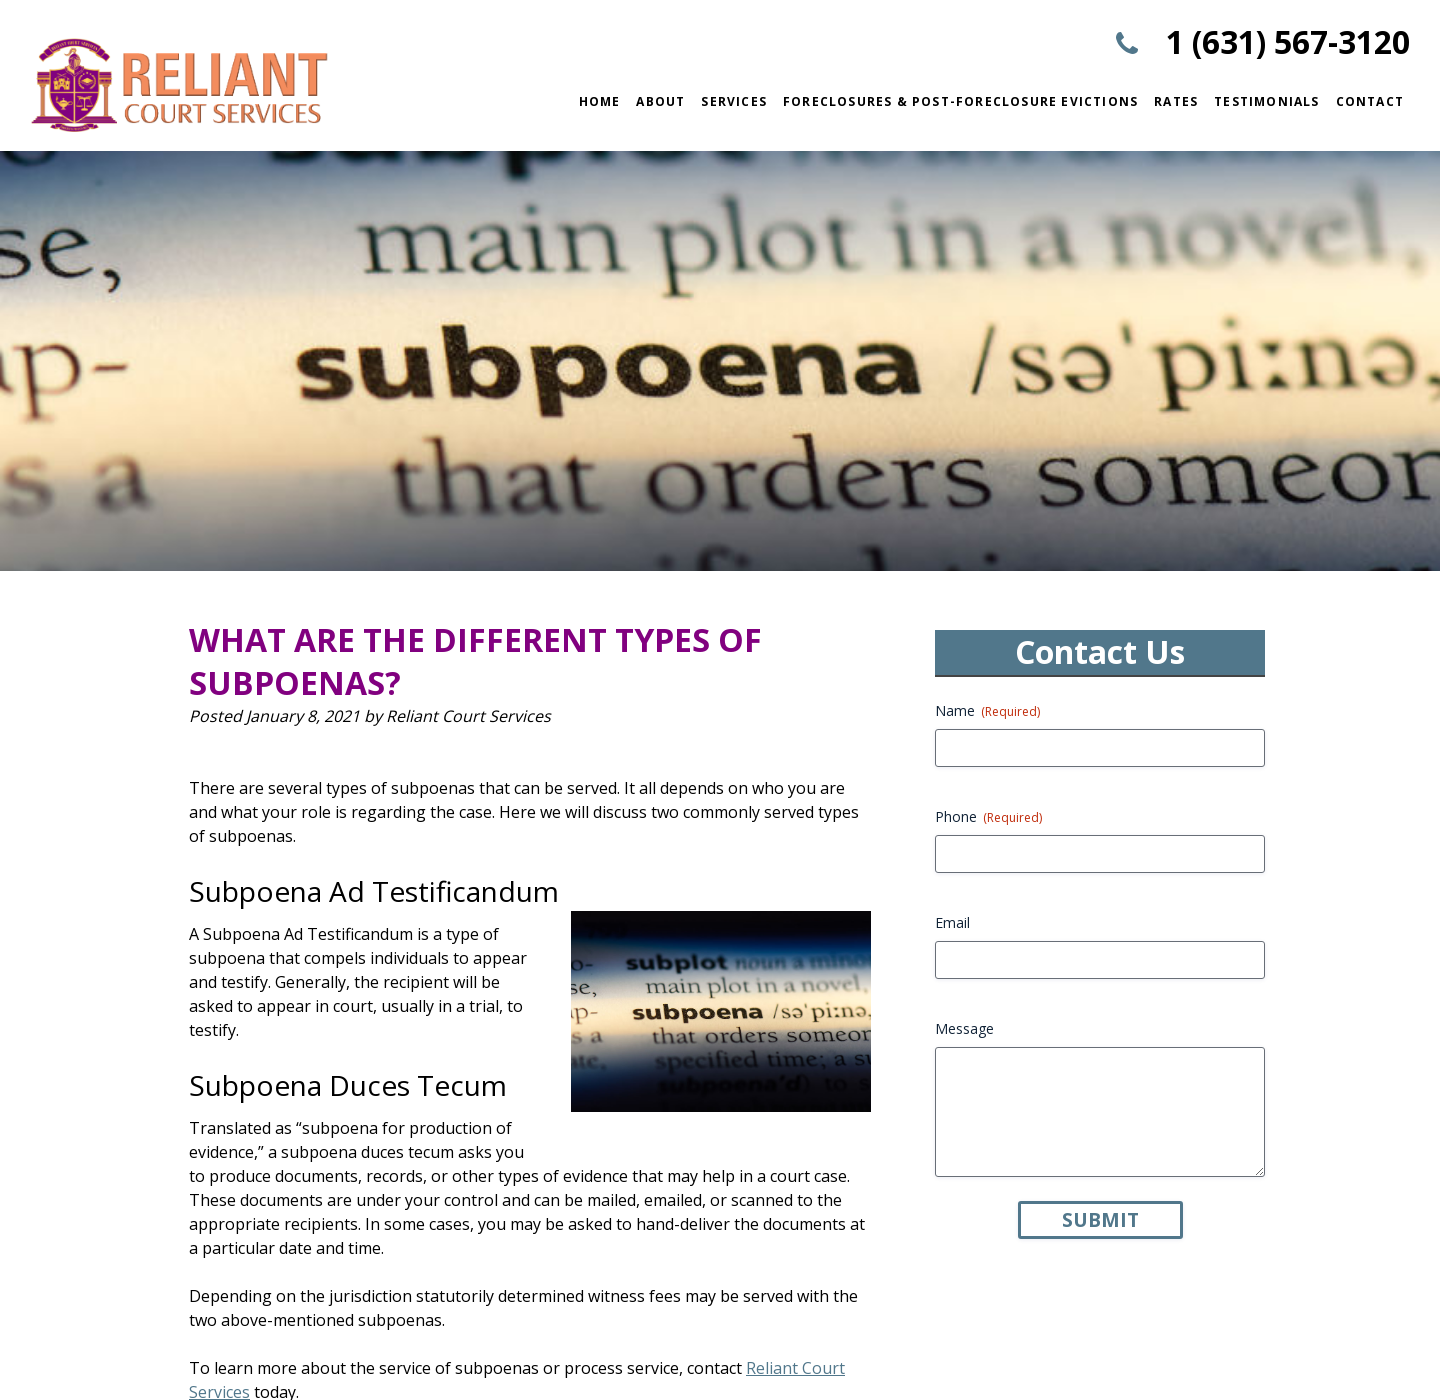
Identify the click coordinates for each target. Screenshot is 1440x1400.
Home (600, 101)
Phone (988, 816)
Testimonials (1266, 101)
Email (952, 922)
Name (987, 710)
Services (734, 101)
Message (964, 1028)
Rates (1176, 101)
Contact (1370, 101)
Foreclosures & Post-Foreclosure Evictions (960, 101)
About (660, 101)
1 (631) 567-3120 (1288, 41)
